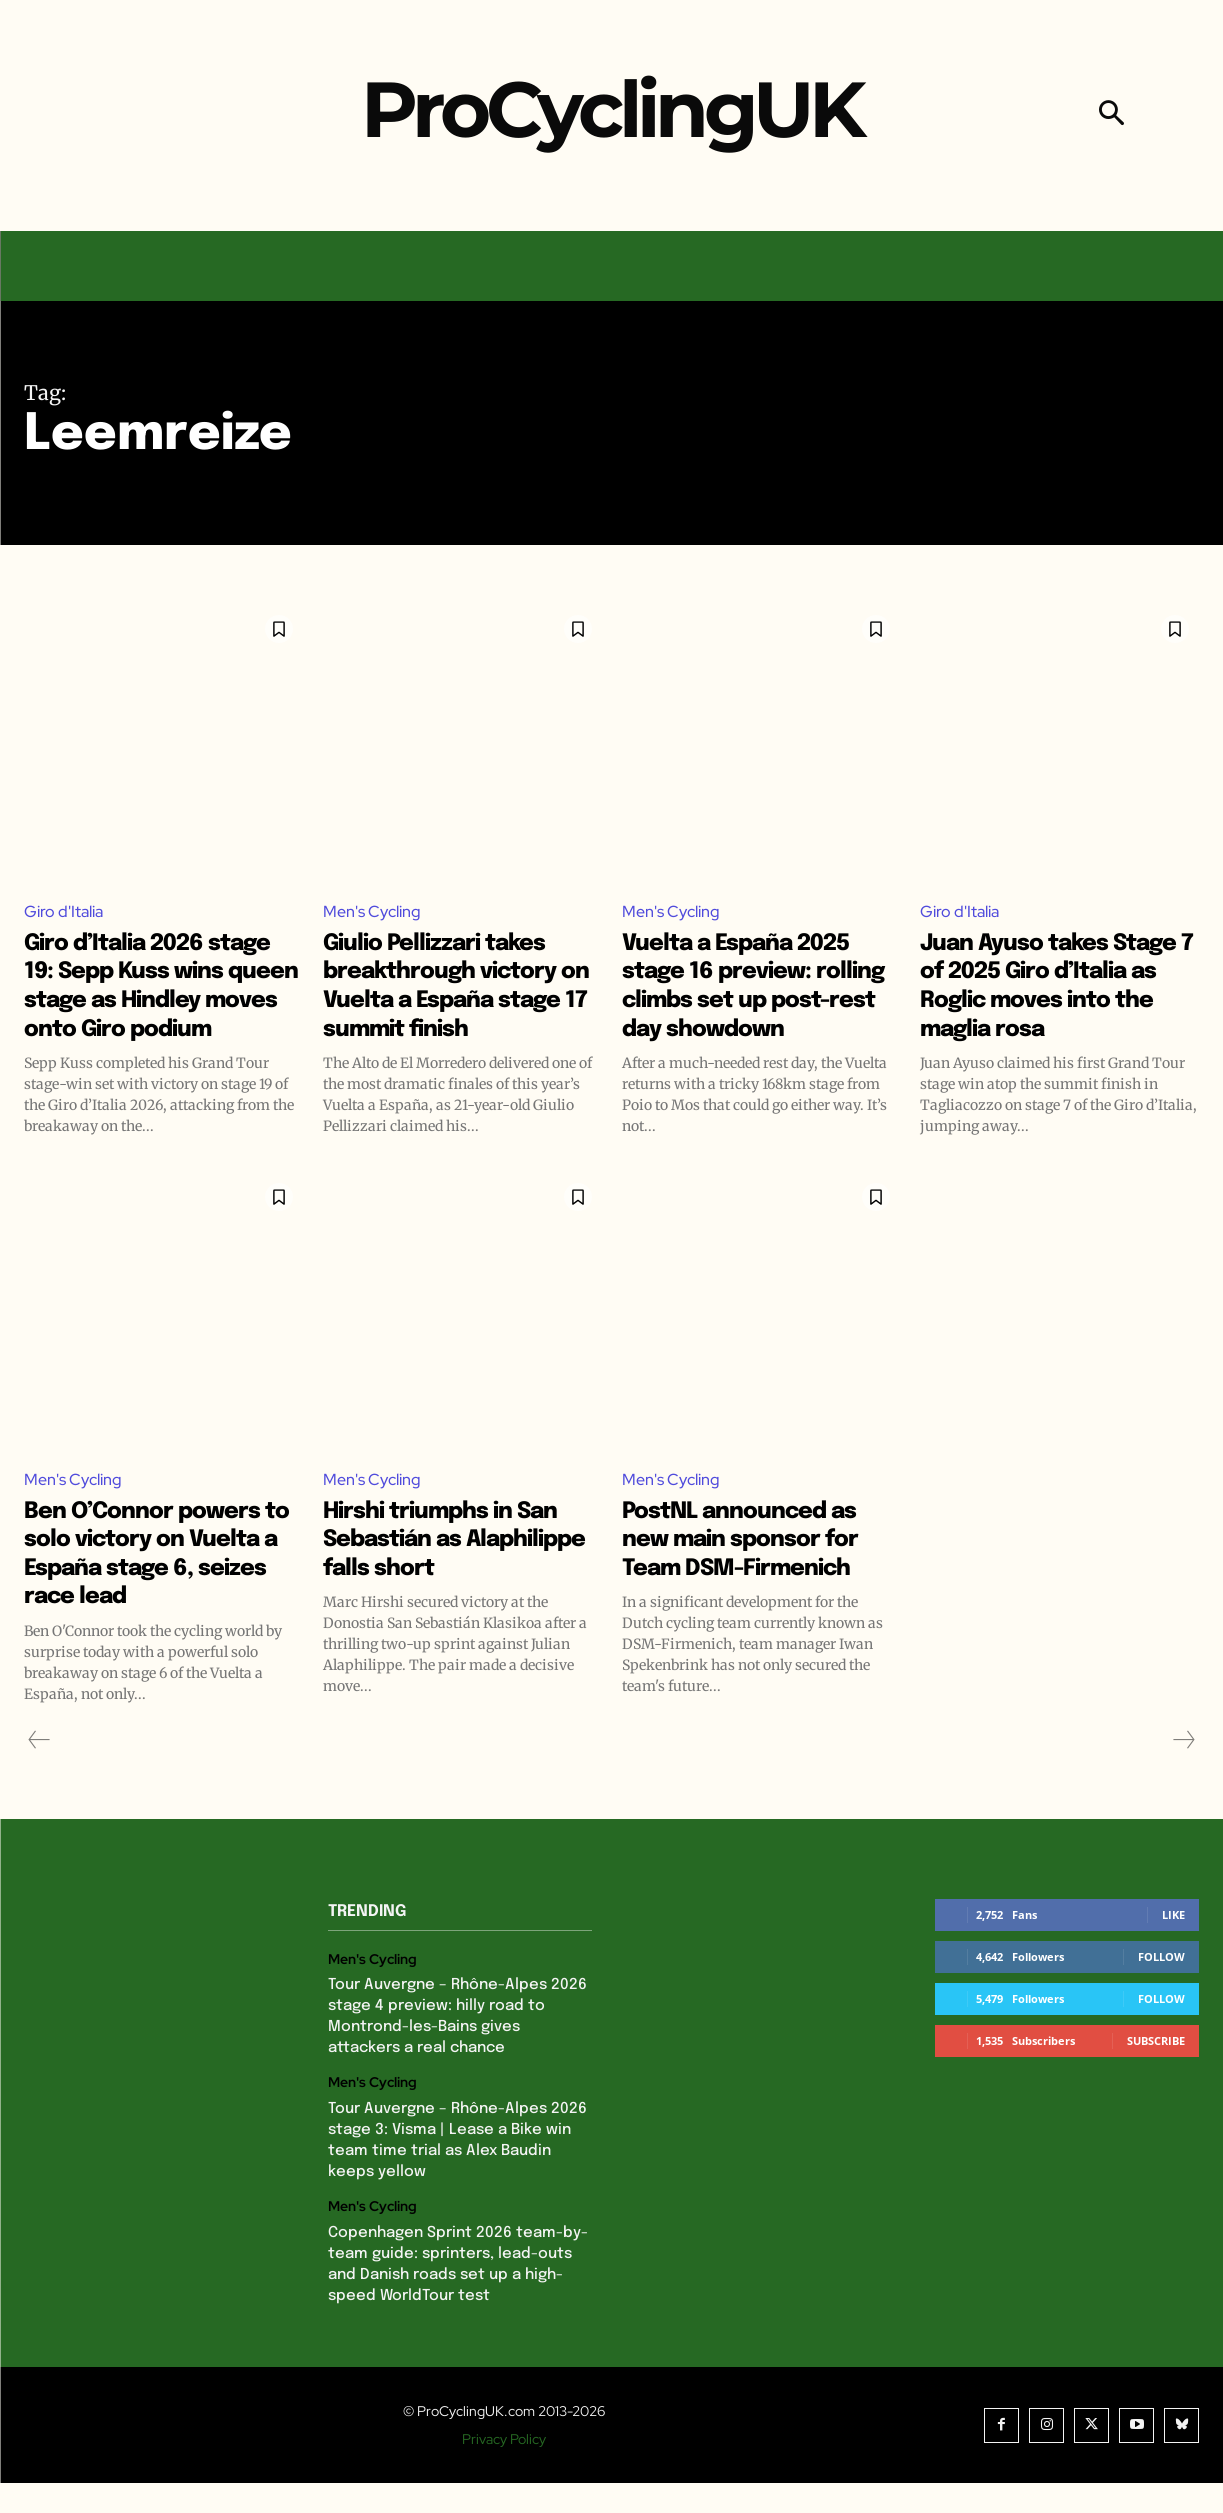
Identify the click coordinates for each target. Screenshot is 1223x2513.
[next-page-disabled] (1183, 1770)
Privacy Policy (504, 2469)
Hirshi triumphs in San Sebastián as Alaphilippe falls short (459, 1569)
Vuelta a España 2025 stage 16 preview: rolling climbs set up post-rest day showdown (753, 1000)
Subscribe (1156, 2070)
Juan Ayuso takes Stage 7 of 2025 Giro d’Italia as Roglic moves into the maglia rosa (1045, 1000)
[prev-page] (39, 1770)
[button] (1111, 115)
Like (1173, 1944)
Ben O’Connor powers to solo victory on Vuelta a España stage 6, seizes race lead (162, 1583)
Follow (1161, 1986)
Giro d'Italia (63, 912)
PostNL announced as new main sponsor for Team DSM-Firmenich (758, 1569)
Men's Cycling (372, 912)
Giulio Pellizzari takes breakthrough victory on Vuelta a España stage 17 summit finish (458, 1000)
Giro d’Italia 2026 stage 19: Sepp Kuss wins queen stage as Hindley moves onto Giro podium (152, 1000)
